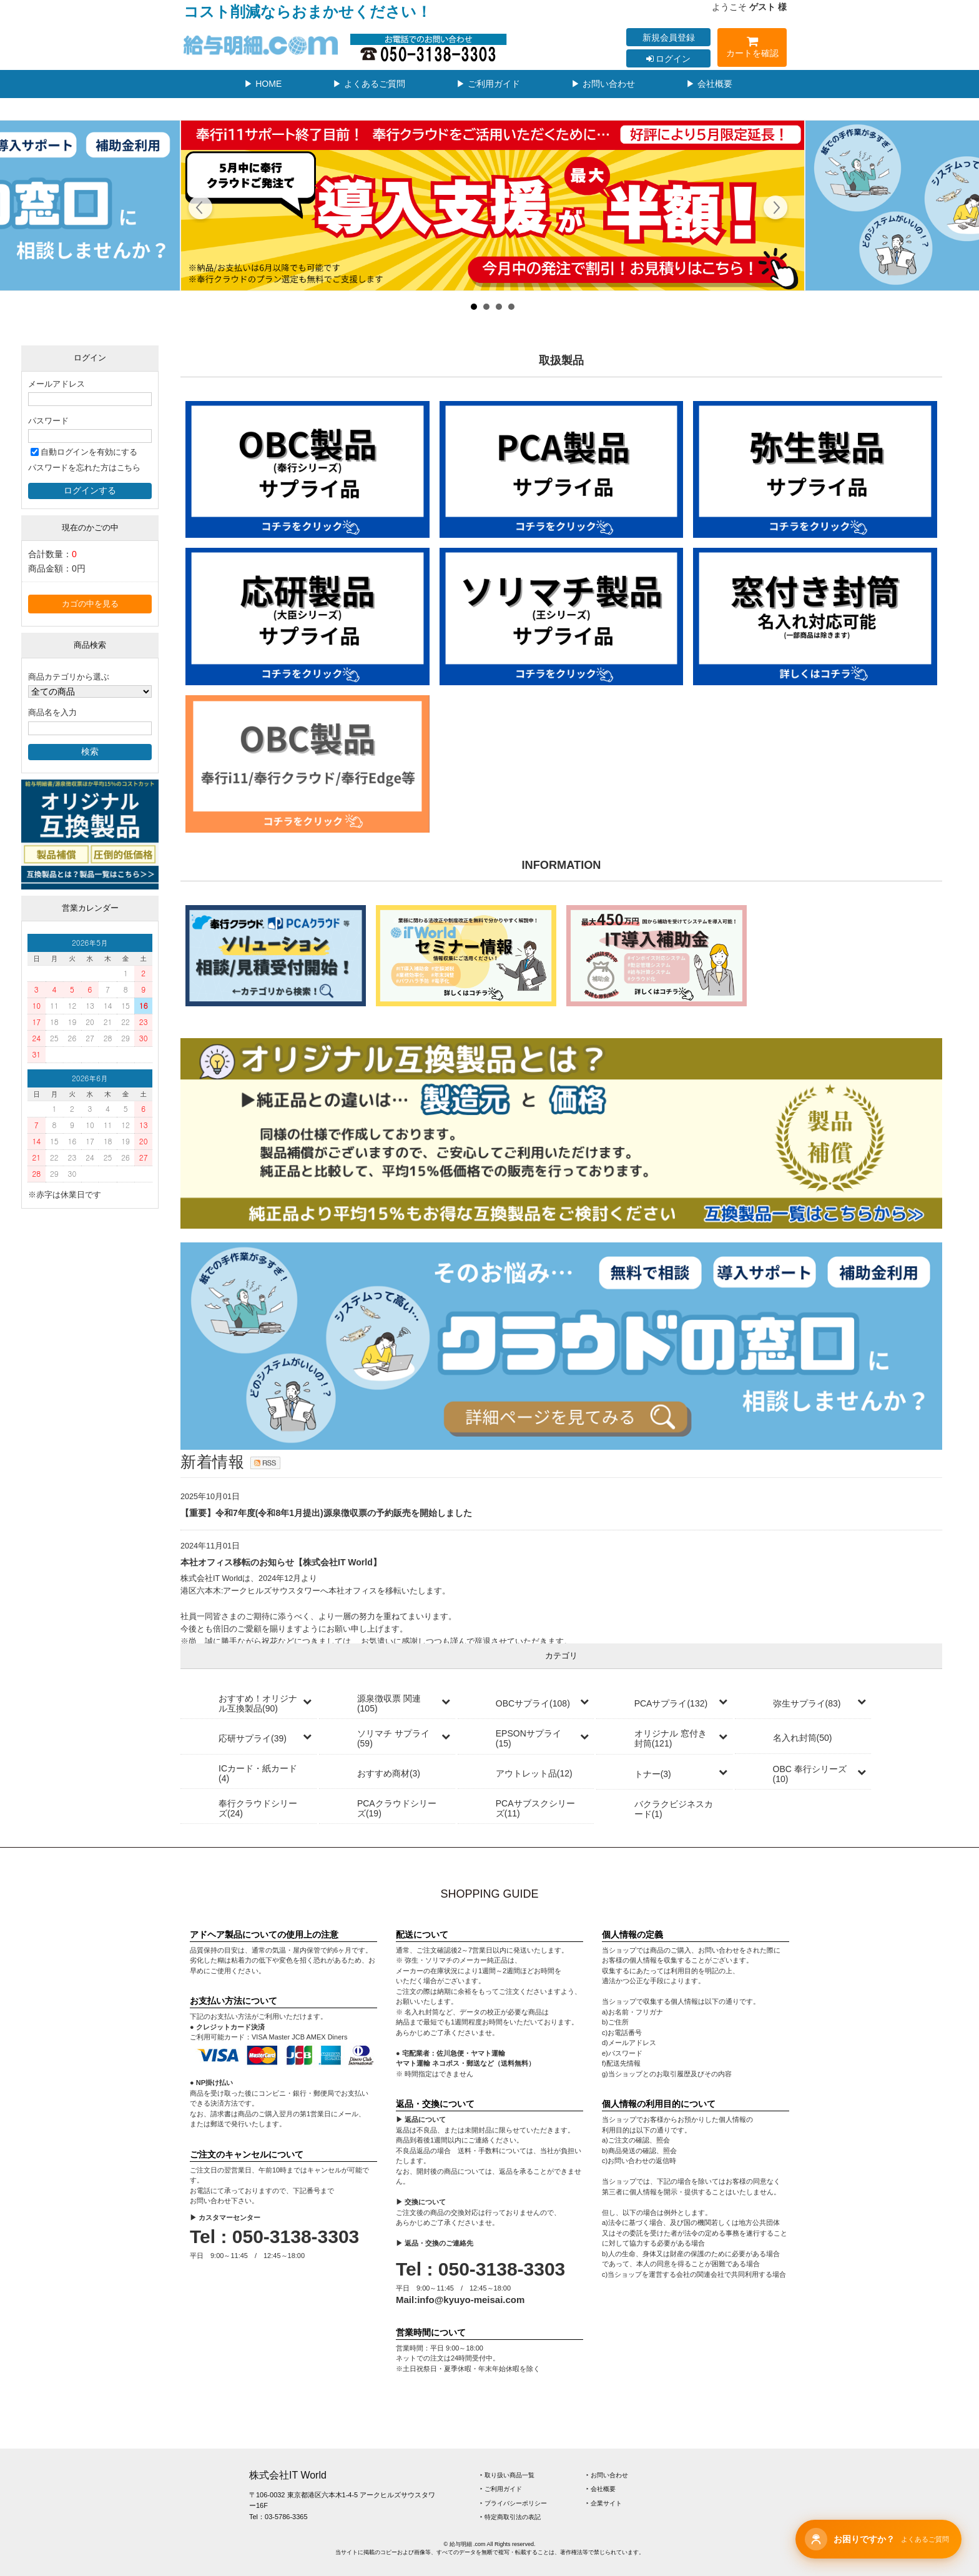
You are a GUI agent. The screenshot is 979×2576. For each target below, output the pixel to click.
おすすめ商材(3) (388, 1773)
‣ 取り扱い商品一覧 (507, 2475)
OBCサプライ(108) (533, 1703)
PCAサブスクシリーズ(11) (535, 1808)
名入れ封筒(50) (802, 1738)
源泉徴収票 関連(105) (389, 1703)
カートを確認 (752, 49)
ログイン (668, 59)
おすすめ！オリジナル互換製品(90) (258, 1703)
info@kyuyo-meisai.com (470, 2299)
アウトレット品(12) (534, 1773)
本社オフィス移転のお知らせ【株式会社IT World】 (280, 1562)
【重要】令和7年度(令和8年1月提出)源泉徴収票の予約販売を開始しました (326, 1513)
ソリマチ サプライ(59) (393, 1738)
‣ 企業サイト (604, 2503)
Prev (201, 209)
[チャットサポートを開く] (878, 2539)
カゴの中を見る (90, 604)
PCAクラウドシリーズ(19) (396, 1808)
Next (775, 209)
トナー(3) (652, 1774)
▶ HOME (263, 84)
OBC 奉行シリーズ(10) (810, 1774)
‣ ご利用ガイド (501, 2488)
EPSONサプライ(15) (528, 1738)
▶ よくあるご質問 (369, 84)
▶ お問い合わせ (603, 84)
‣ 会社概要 (601, 2488)
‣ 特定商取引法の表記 (510, 2517)
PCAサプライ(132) (670, 1703)
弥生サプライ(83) (807, 1703)
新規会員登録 (668, 37)
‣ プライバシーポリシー (513, 2503)
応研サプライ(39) (253, 1738)
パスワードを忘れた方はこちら (84, 467)
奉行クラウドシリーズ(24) (258, 1808)
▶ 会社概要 (709, 84)
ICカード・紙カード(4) (258, 1773)
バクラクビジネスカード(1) (673, 1809)
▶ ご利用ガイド (488, 84)
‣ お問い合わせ (607, 2475)
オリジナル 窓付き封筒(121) (670, 1738)
